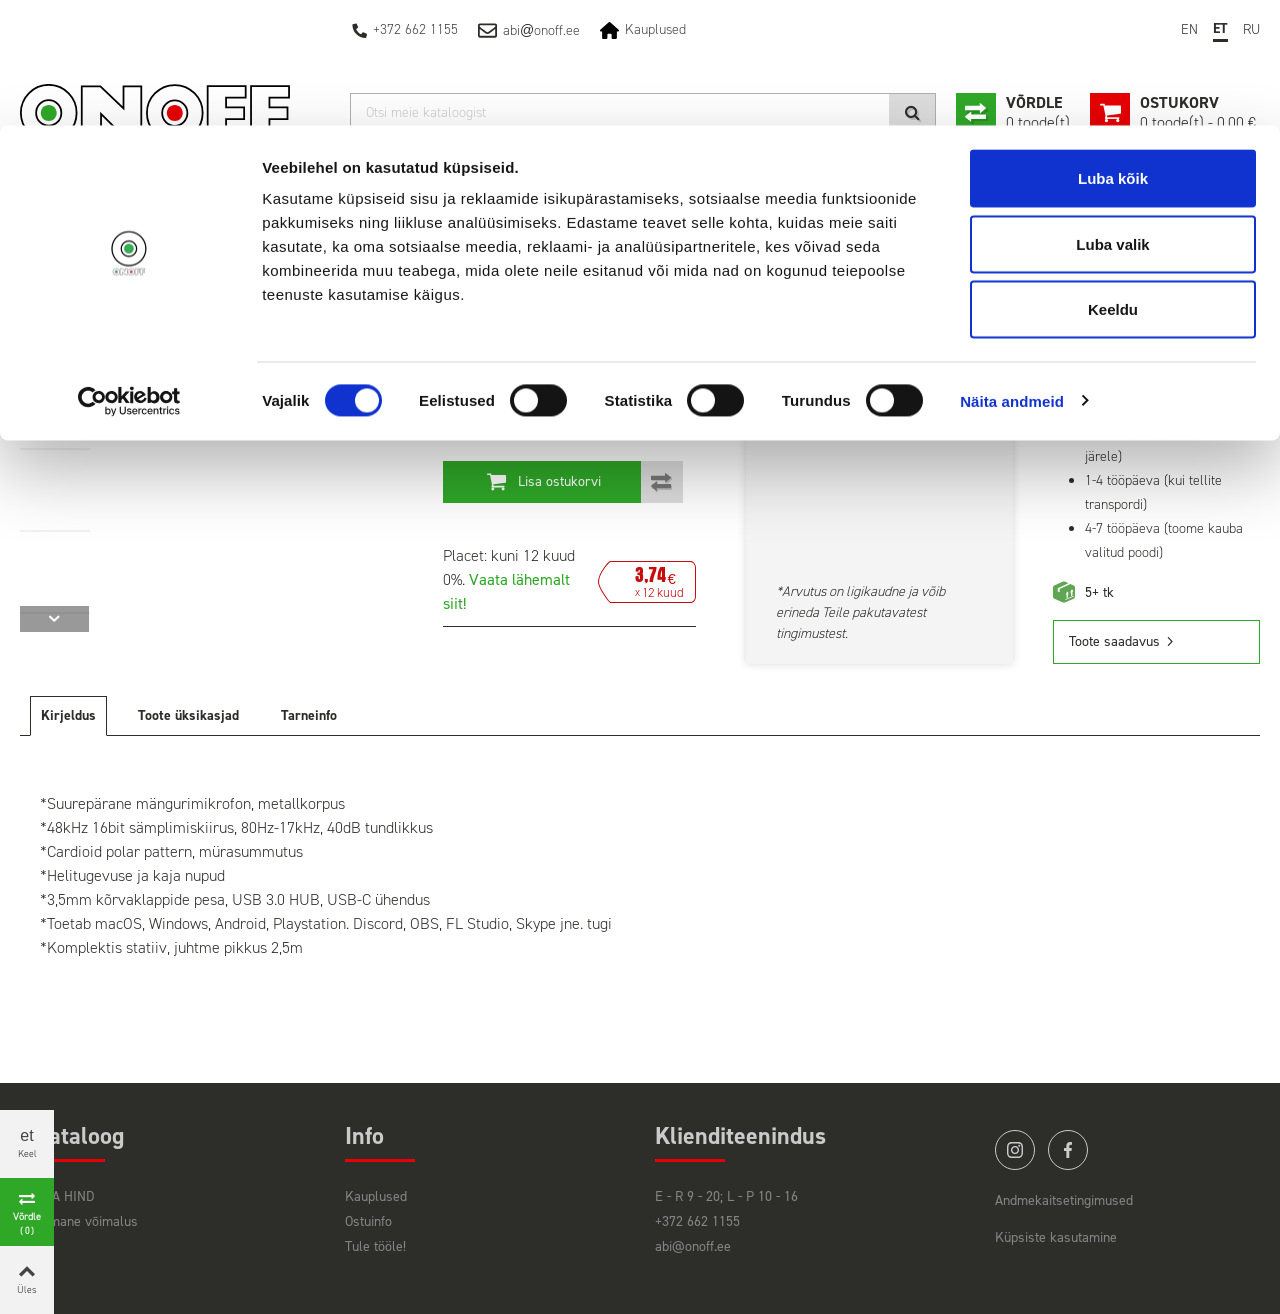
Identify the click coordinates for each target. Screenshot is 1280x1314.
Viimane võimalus (86, 1221)
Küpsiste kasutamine (1056, 1237)
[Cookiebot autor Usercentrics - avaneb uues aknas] (129, 276)
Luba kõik (1113, 52)
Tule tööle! (375, 1246)
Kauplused (376, 1196)
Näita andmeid (1012, 275)
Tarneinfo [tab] (309, 715)
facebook (1068, 1150)
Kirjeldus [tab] (68, 715)
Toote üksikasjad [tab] (188, 715)
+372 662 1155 (697, 1221)
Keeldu (1113, 183)
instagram (1015, 1150)
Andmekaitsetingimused (1064, 1200)
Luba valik (1112, 118)
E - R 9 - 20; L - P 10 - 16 (726, 1196)
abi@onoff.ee (693, 1246)
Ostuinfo (368, 1221)
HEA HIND (64, 1196)
